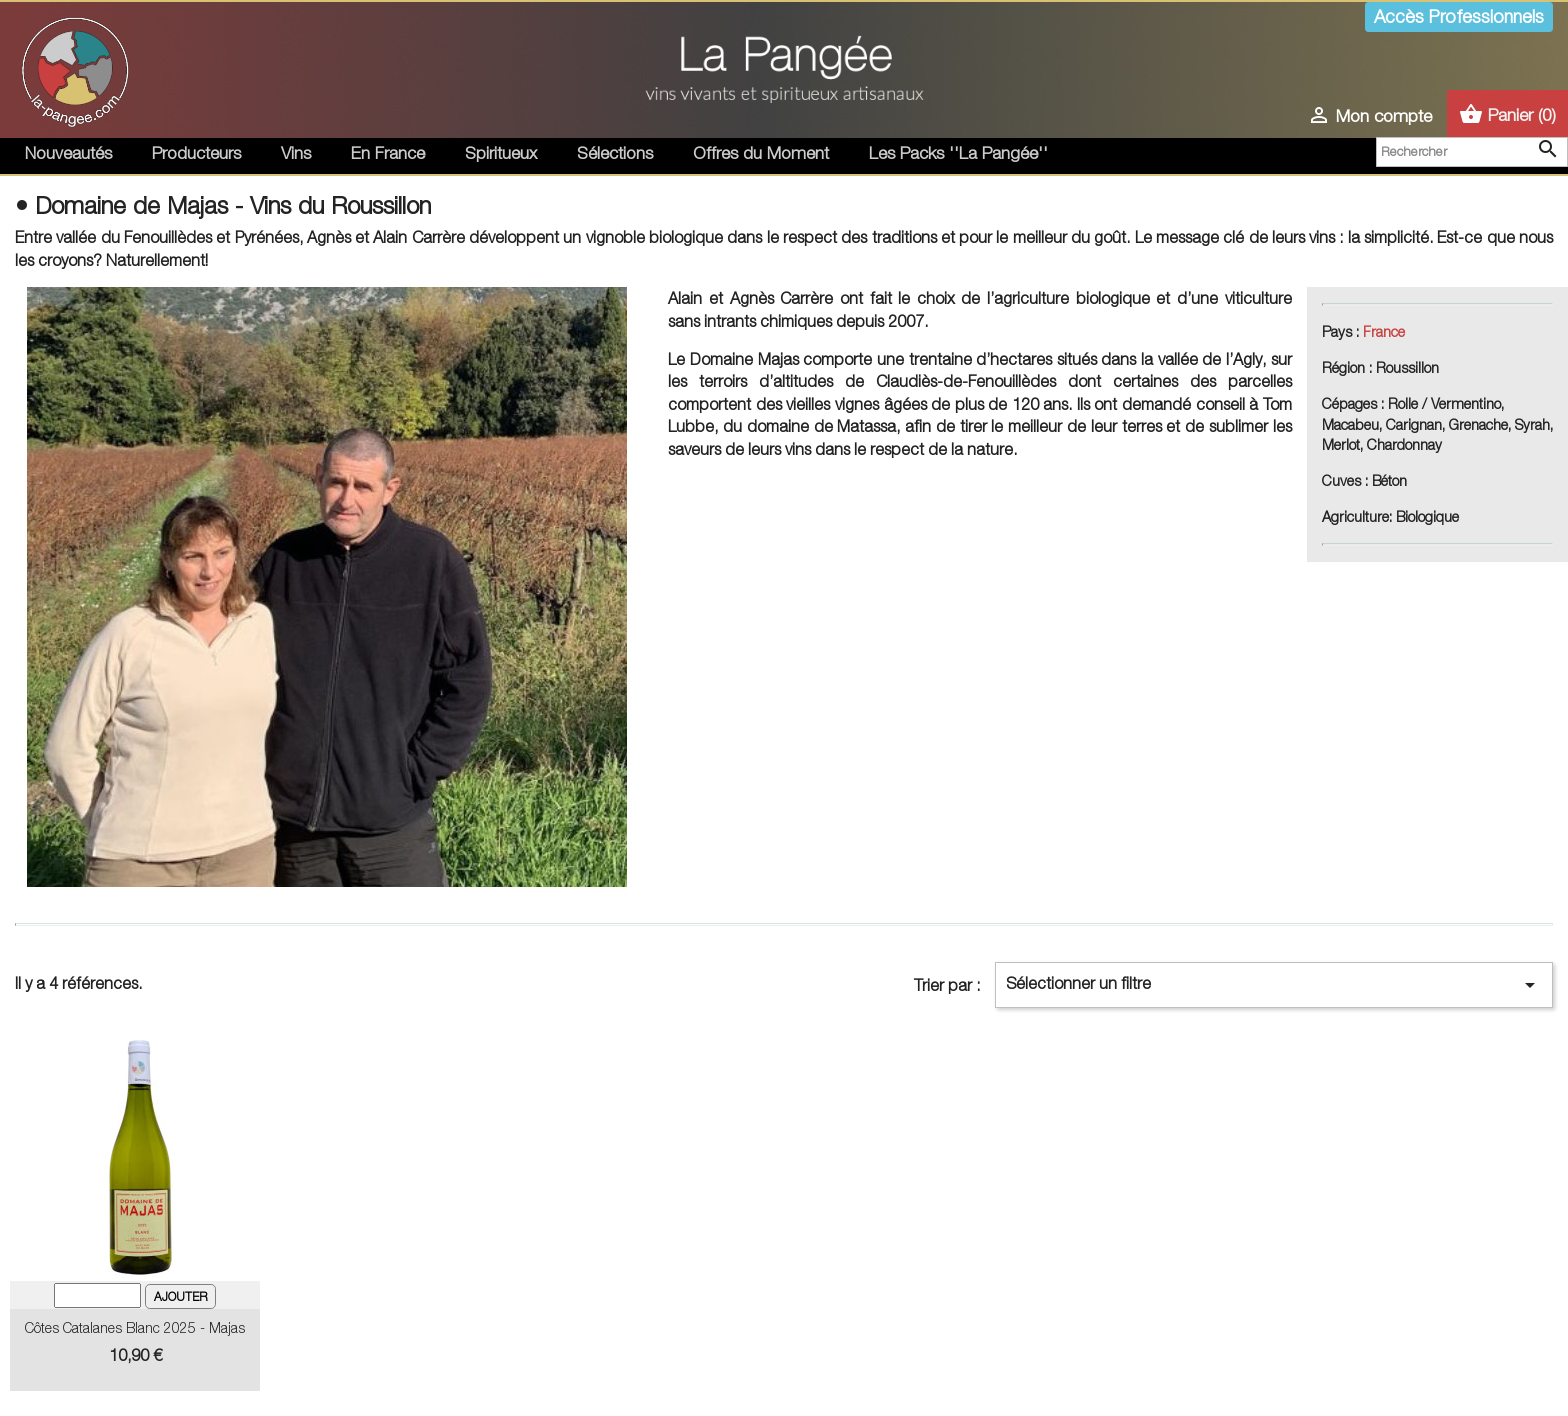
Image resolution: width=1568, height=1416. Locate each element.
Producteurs (196, 153)
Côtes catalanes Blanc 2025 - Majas (135, 1327)
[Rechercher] (1472, 152)
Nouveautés (68, 153)
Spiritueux (501, 153)
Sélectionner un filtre (1274, 985)
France (1384, 331)
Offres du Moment (761, 153)
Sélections (615, 153)
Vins (296, 153)
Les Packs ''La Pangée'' (958, 153)
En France (388, 153)
